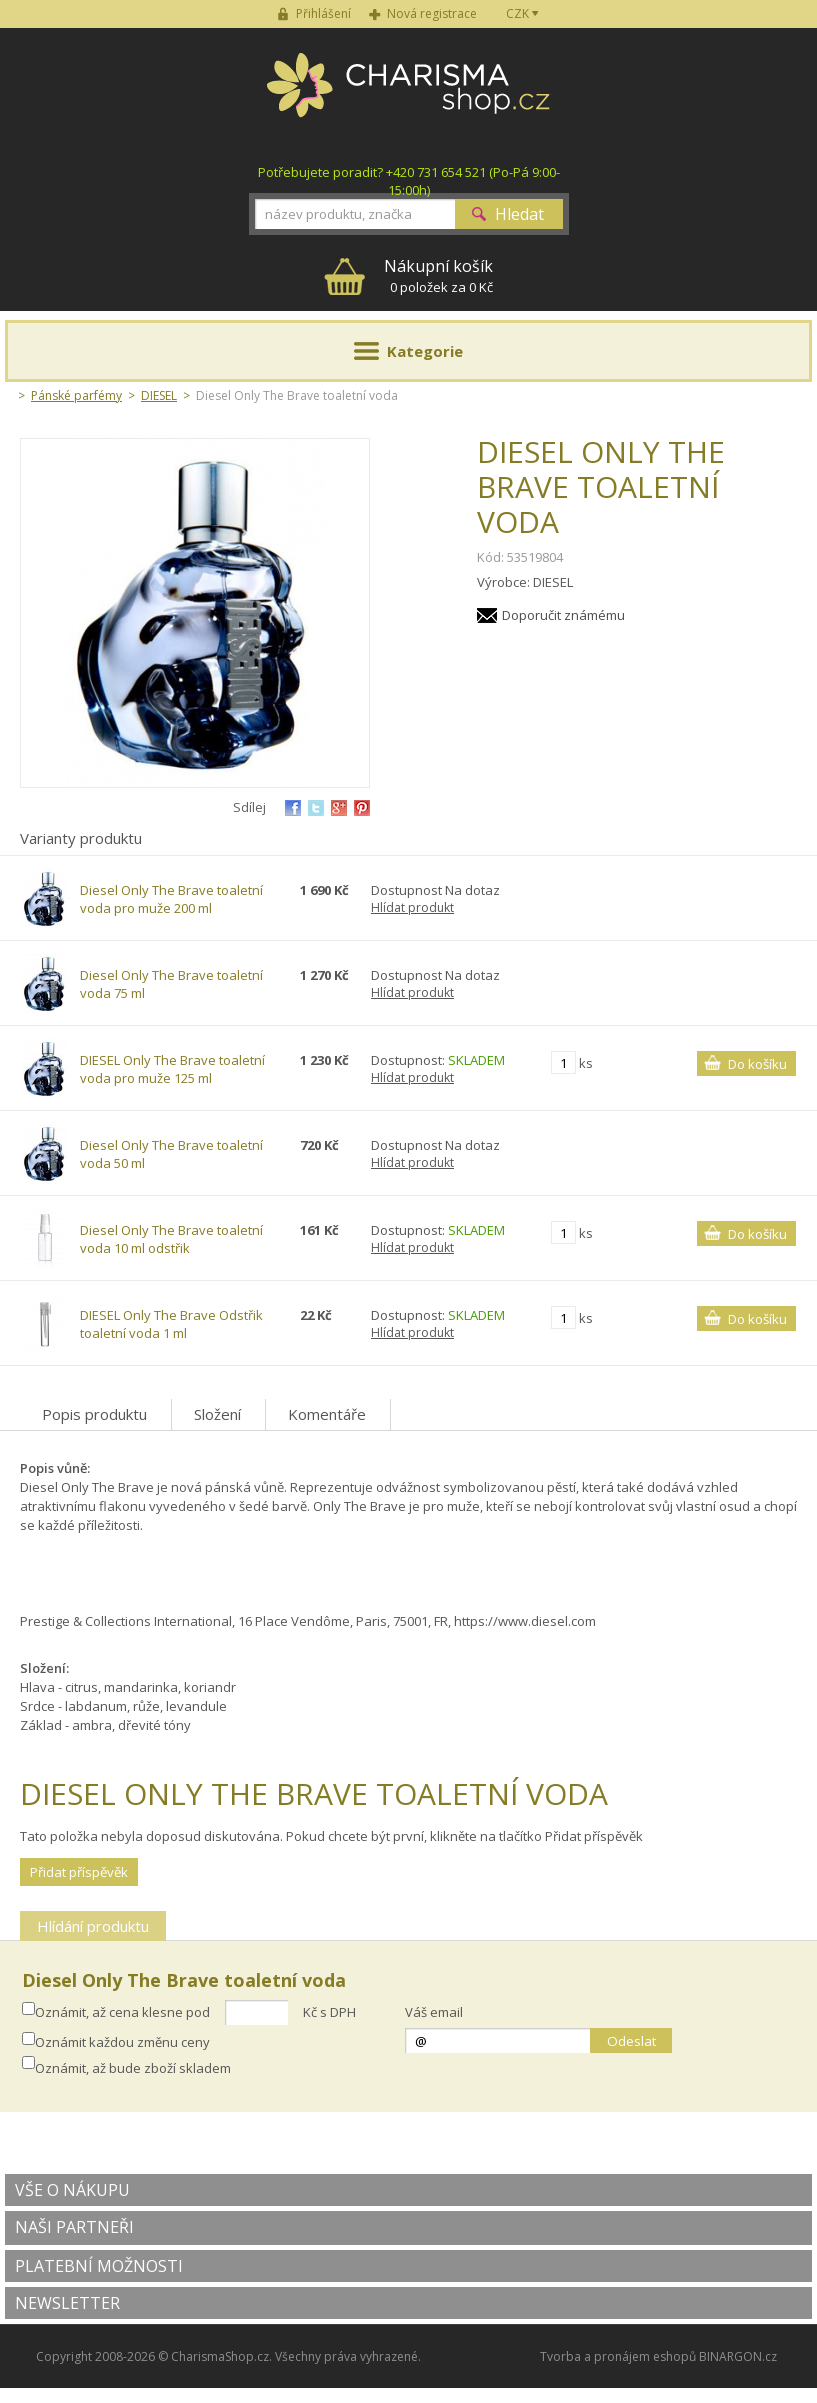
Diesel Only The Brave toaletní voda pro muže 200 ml (171, 899)
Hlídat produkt (412, 907)
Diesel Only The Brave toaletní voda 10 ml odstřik (171, 1239)
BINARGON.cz (738, 2356)
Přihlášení (323, 13)
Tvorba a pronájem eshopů (618, 2356)
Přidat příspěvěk (79, 1872)
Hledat (519, 214)
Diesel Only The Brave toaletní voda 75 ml (171, 984)
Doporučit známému (563, 615)
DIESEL (159, 395)
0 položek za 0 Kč (438, 275)
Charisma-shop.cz (408, 96)
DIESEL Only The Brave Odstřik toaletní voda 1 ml (171, 1324)
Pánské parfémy (76, 395)
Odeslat (631, 2041)
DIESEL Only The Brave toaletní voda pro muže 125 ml (172, 1069)
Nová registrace (432, 13)
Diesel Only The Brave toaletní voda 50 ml (171, 1154)
